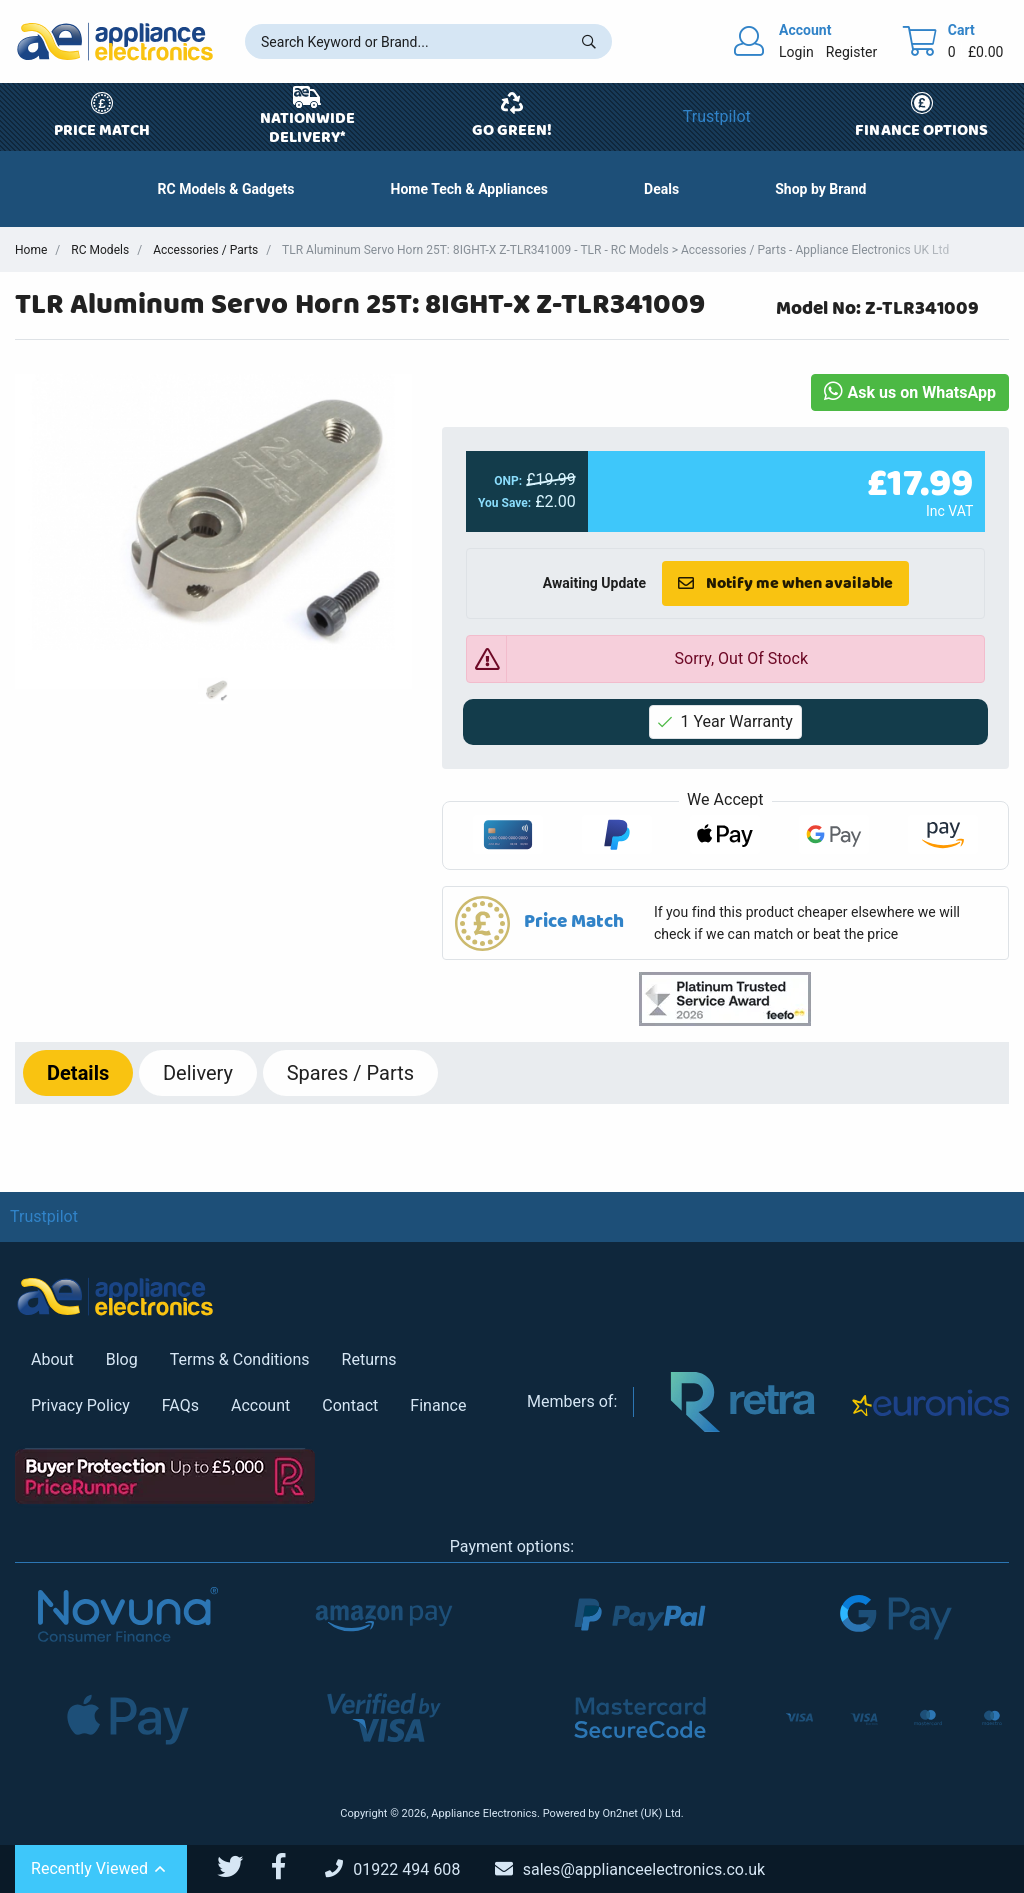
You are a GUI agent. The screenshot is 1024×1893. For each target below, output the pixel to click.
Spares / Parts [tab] (350, 1073)
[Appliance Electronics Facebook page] (291, 1867)
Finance (438, 1405)
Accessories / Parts (205, 250)
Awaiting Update (593, 583)
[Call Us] (408, 1869)
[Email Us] (645, 1869)
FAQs (180, 1405)
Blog (122, 1359)
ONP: (508, 481)
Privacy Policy (80, 1405)
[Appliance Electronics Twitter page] (242, 1867)
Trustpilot (717, 116)
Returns (369, 1359)
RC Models (100, 250)
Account (260, 1405)
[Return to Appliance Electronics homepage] (115, 41)
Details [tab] (78, 1073)
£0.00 (986, 52)
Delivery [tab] (198, 1073)
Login (796, 52)
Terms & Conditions (240, 1359)
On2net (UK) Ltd (641, 1813)
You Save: (504, 503)
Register (851, 52)
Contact (350, 1405)
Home (31, 250)
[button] (661, 189)
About (52, 1359)
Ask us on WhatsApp (910, 392)
